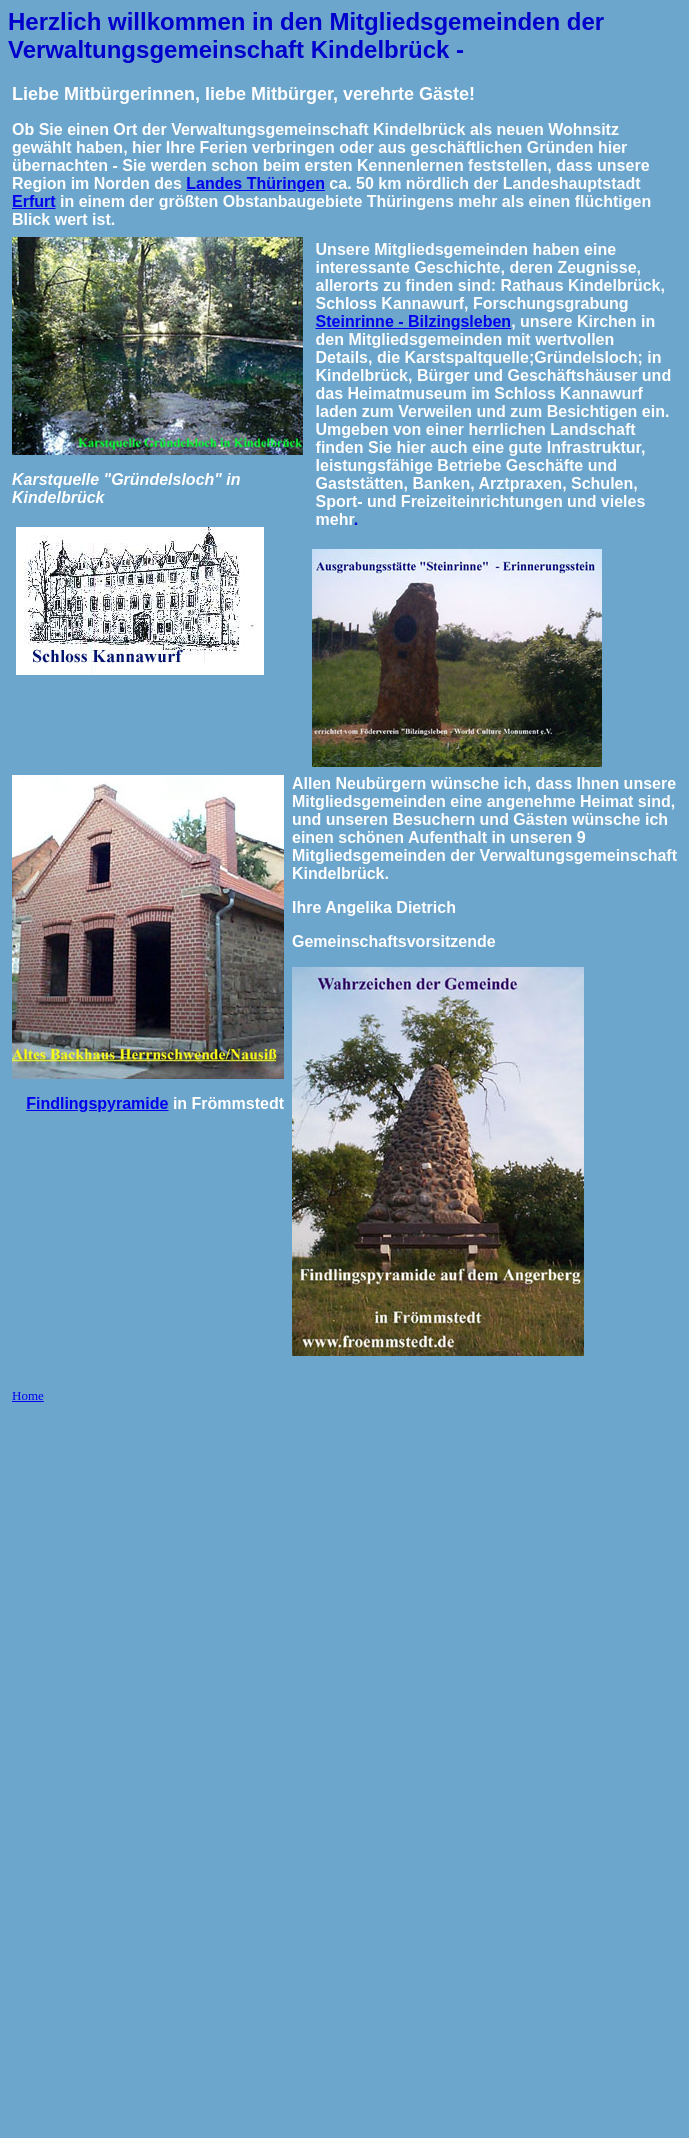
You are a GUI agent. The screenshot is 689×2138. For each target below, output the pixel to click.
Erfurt (34, 201)
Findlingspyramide (97, 1103)
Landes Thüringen (255, 183)
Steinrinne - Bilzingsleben (414, 321)
